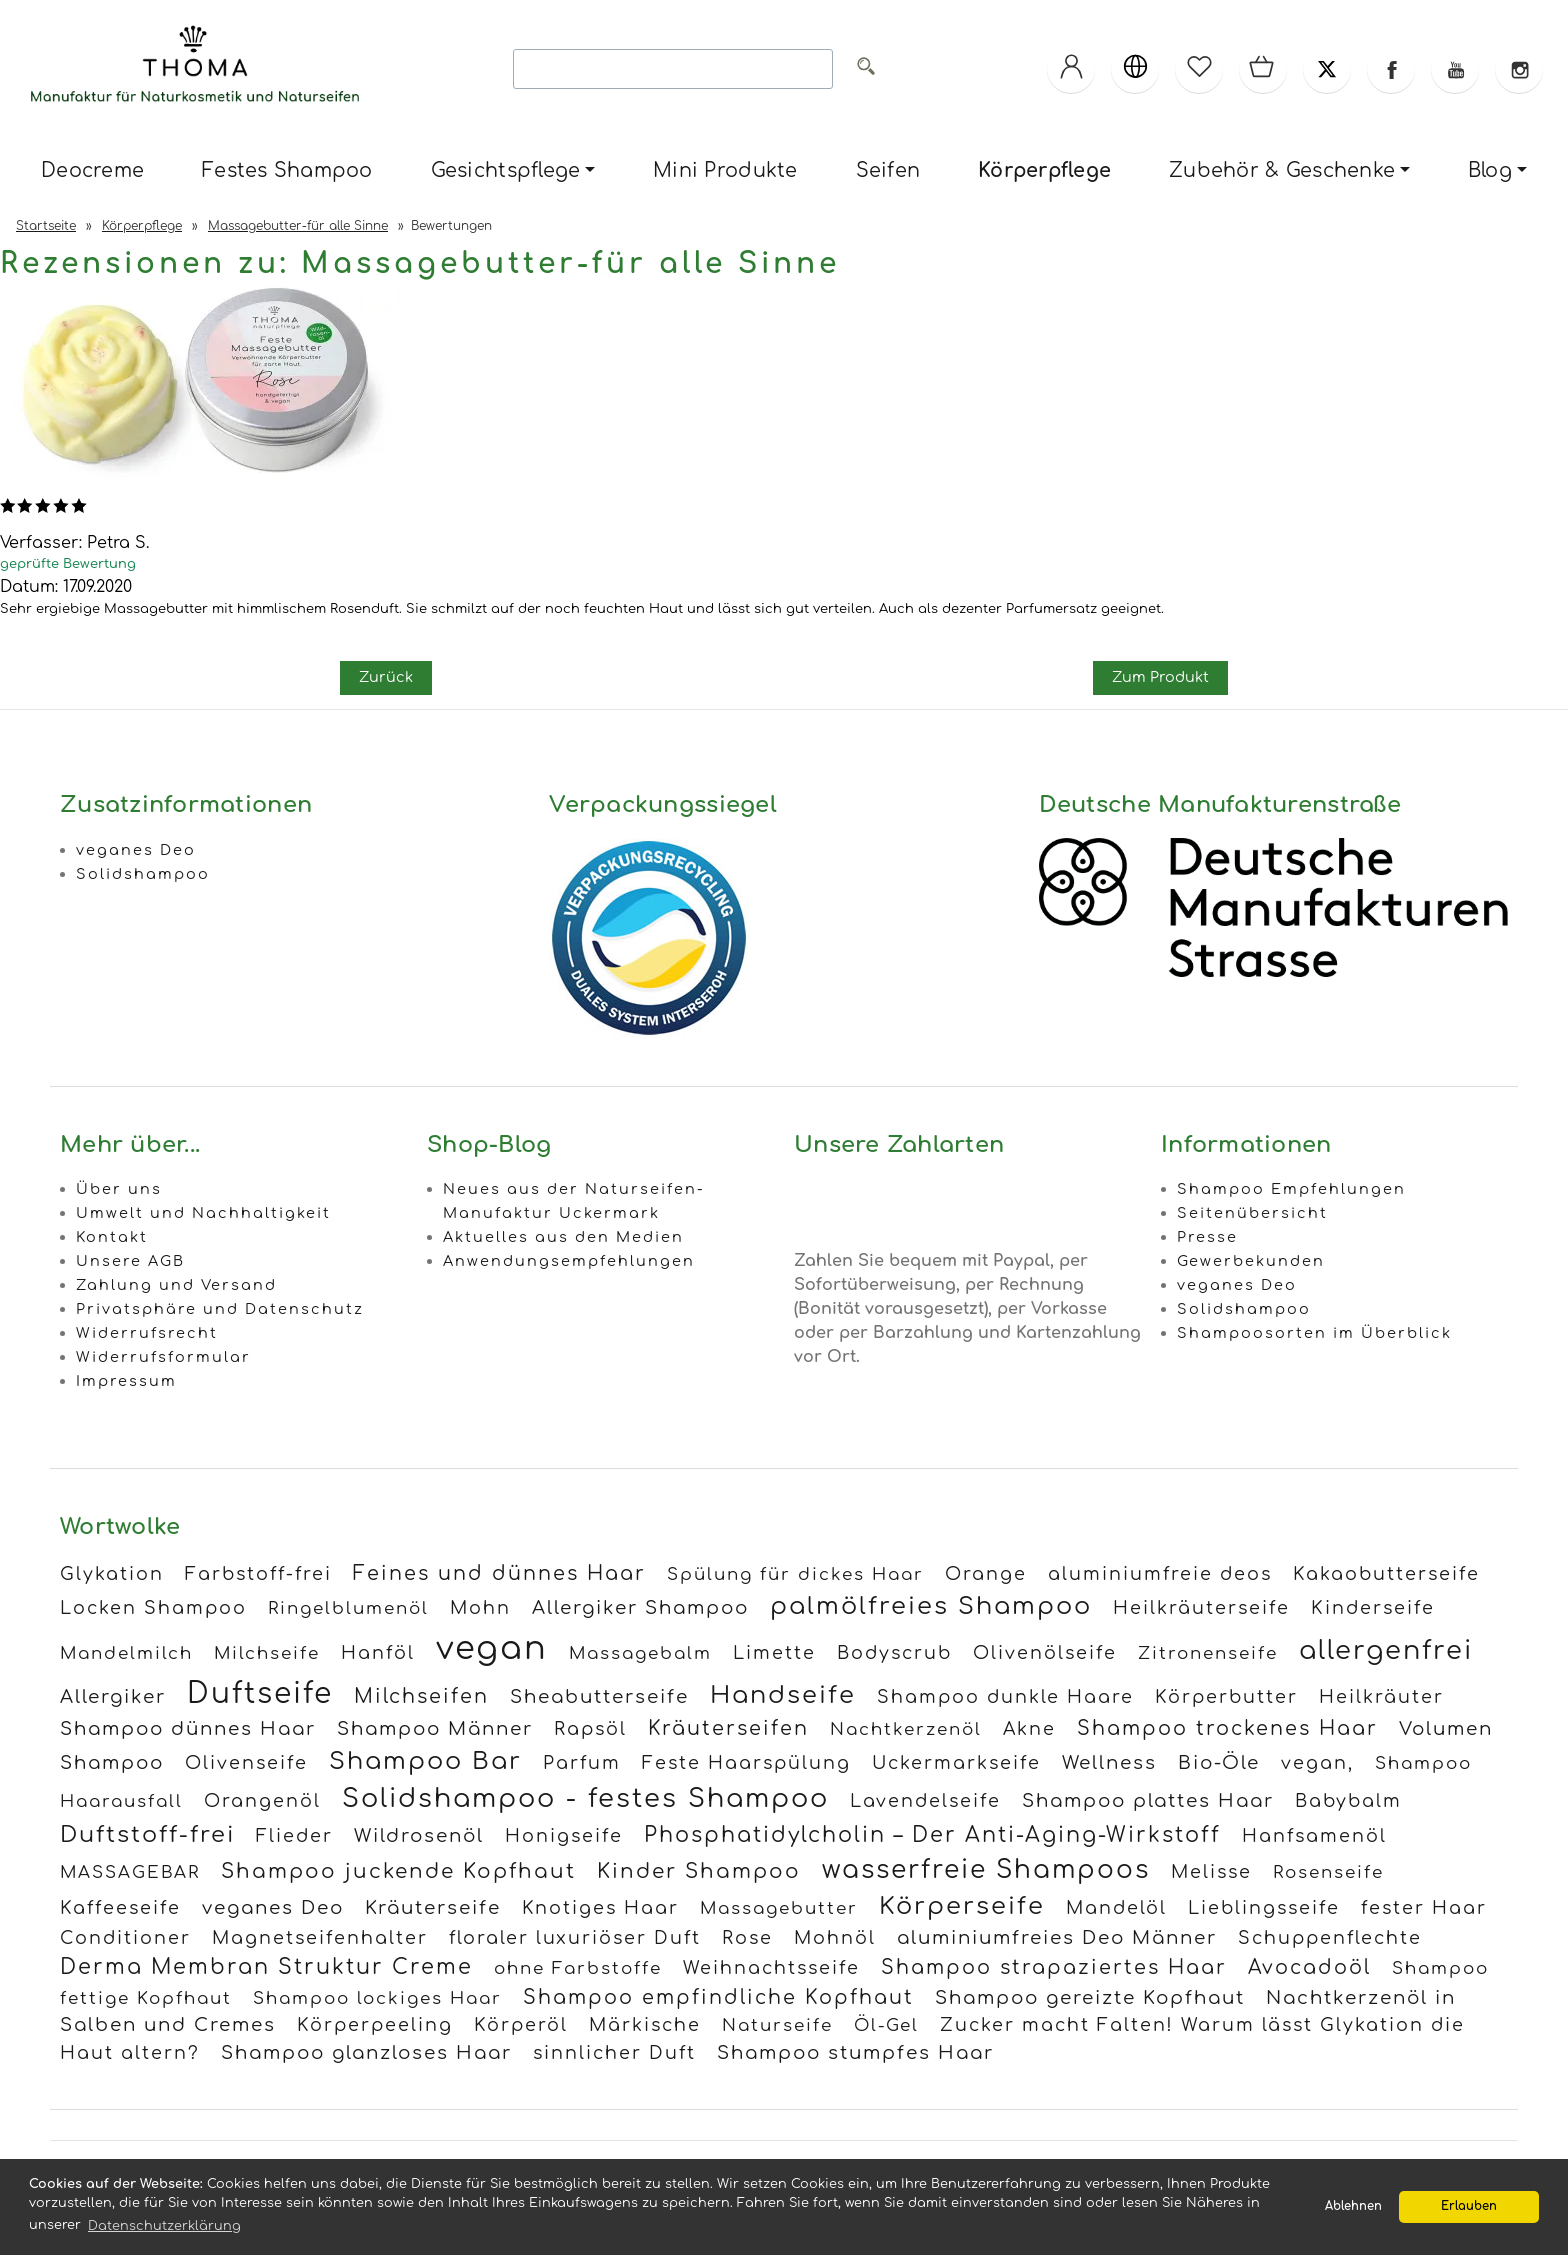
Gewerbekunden (1251, 1261)
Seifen (888, 170)
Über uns (119, 1189)
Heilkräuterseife (1201, 1608)
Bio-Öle (1219, 1763)
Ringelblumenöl (348, 1608)
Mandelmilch (126, 1653)
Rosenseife (1328, 1872)
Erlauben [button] (1469, 2206)
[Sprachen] (1135, 69)
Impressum (126, 1381)
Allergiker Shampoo (640, 1608)
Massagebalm (640, 1653)
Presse (1207, 1237)
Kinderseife (1373, 1608)
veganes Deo (136, 850)
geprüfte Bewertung (68, 564)
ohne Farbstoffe (578, 1968)
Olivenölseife (1045, 1653)
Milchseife (267, 1653)
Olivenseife (246, 1763)
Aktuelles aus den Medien (563, 1237)
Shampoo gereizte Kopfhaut (1090, 1998)
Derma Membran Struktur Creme (266, 1967)
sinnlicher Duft (614, 2053)
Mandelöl (1116, 1908)
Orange (986, 1574)
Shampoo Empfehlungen (1291, 1189)
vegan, (1317, 1763)
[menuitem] (92, 171)
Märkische (645, 2025)
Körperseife (962, 1906)
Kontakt (112, 1237)
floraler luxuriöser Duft (575, 1938)
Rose (747, 1938)
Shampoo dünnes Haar (188, 1729)
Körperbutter (1226, 1697)
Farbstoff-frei (258, 1574)
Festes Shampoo (287, 170)
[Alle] (866, 69)
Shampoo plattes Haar (1148, 1801)
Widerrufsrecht (147, 1333)
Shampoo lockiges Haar (377, 1998)
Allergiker (113, 1697)
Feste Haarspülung (746, 1763)
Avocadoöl (1309, 1967)
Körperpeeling (375, 2025)
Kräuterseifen (728, 1728)
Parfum (582, 1763)
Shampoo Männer (435, 1729)
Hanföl (378, 1653)
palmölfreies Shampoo (931, 1606)
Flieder (294, 1836)
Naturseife (777, 2025)
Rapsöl (590, 1729)
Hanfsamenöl (1314, 1836)
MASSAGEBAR (130, 1872)
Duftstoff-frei (147, 1834)
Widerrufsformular (163, 1357)
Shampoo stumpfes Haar (855, 2053)
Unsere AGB (130, 1261)
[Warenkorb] (1263, 69)
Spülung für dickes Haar (795, 1574)
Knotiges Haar (600, 1908)
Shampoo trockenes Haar (1227, 1728)
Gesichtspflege (506, 170)
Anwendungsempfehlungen (569, 1261)
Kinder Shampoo (699, 1871)
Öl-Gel (886, 2025)
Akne (1029, 1729)
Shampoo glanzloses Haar (366, 2053)
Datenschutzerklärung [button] (164, 2226)
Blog (1490, 170)
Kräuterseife (433, 1908)
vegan (492, 1648)
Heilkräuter (1381, 1697)
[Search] (673, 69)
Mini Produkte (725, 170)
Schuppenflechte (1330, 1938)
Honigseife (564, 1836)
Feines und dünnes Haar (499, 1573)
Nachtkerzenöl (906, 1729)
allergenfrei (1386, 1650)
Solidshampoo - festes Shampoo (585, 1798)
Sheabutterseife (599, 1697)
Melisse (1211, 1872)
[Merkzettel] (1199, 69)
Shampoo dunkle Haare (1005, 1697)
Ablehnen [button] (1353, 2206)
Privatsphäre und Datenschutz (220, 1309)
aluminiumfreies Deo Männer (1057, 1938)
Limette (774, 1653)
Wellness (1109, 1763)
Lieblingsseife (1264, 1908)
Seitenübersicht (1252, 1213)
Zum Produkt (1160, 677)
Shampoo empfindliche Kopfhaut (718, 1997)
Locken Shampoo (153, 1608)
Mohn (480, 1608)
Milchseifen (421, 1696)
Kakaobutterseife (1386, 1574)
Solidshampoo (143, 874)
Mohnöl (835, 1938)
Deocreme (92, 170)
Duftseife (260, 1694)
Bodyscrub (894, 1653)
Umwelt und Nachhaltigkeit (203, 1213)
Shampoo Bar (425, 1761)
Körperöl (521, 2025)
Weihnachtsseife (771, 1968)
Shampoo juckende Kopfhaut (398, 1871)
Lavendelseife (925, 1801)
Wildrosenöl (419, 1836)
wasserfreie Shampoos (986, 1870)
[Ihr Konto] (1071, 69)
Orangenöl (262, 1801)
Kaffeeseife (120, 1908)
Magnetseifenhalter (320, 1938)
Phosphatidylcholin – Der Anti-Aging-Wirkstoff (932, 1835)
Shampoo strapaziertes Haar (1054, 1967)
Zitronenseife (1208, 1653)
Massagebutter (779, 1908)
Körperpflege (1044, 170)
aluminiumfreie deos (1160, 1574)
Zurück (386, 677)
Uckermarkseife (956, 1763)
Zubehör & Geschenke (1282, 170)
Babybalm (1348, 1801)
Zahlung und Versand (176, 1285)
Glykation (112, 1574)
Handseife (783, 1695)
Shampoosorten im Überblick (1314, 1333)
